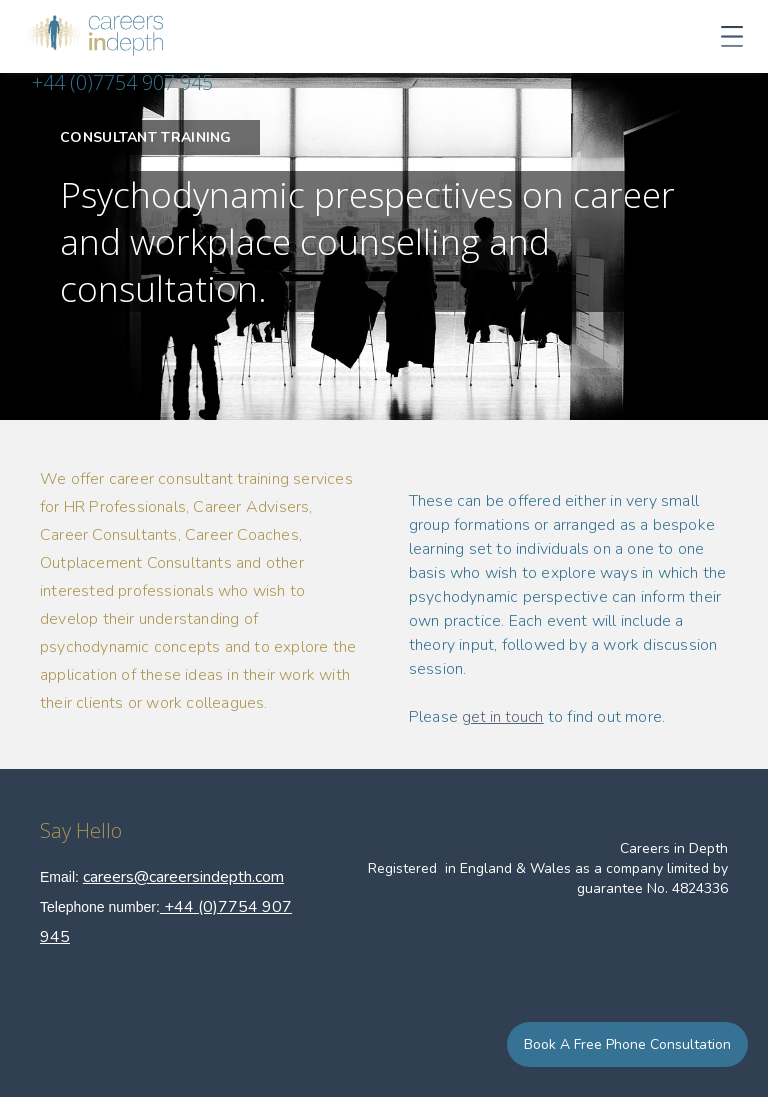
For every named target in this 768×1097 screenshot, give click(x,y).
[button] (732, 36)
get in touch (502, 717)
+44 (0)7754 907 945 (122, 82)
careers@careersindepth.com (183, 877)
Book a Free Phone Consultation (627, 1044)
